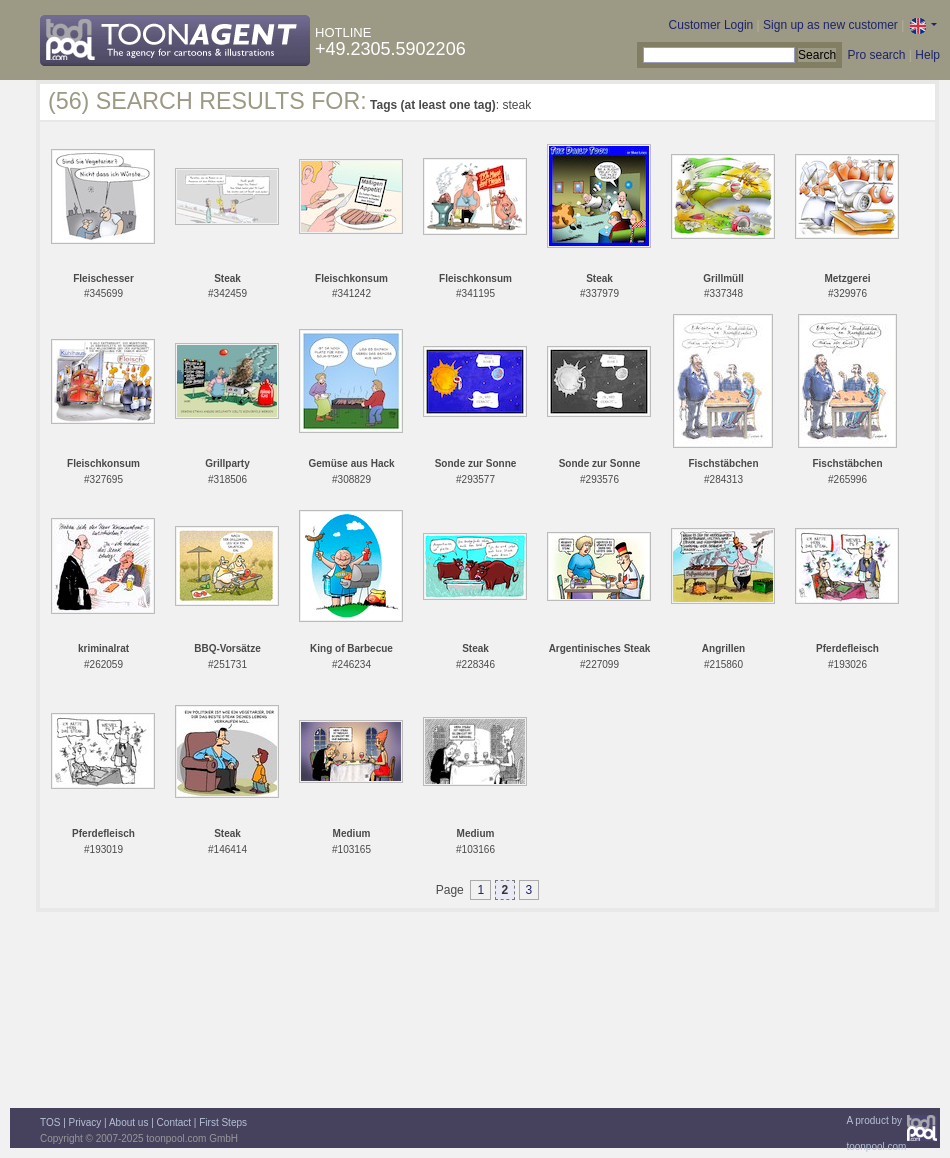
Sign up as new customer (830, 25)
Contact (174, 1122)
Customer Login (711, 25)
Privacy (85, 1122)
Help (927, 55)
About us (128, 1122)
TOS (50, 1122)
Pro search (876, 55)
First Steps (223, 1122)
